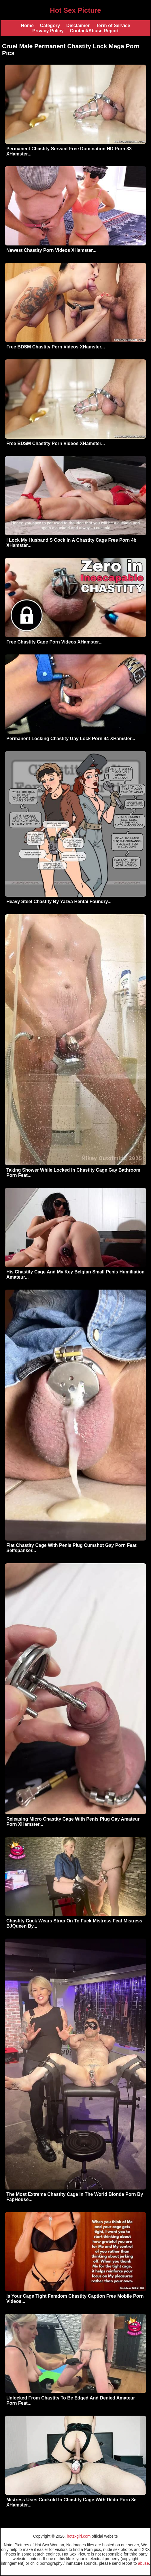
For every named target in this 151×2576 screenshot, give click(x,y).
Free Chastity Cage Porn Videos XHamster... (54, 641)
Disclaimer (78, 25)
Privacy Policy (48, 30)
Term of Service (113, 25)
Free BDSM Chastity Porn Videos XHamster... (55, 346)
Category (50, 25)
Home (27, 25)
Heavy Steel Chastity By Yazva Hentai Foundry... (59, 901)
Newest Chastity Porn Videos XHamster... (51, 250)
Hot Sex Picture (75, 10)
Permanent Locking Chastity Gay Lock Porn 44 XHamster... (70, 738)
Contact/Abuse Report (94, 30)
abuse (143, 2563)
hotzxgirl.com (78, 2536)
